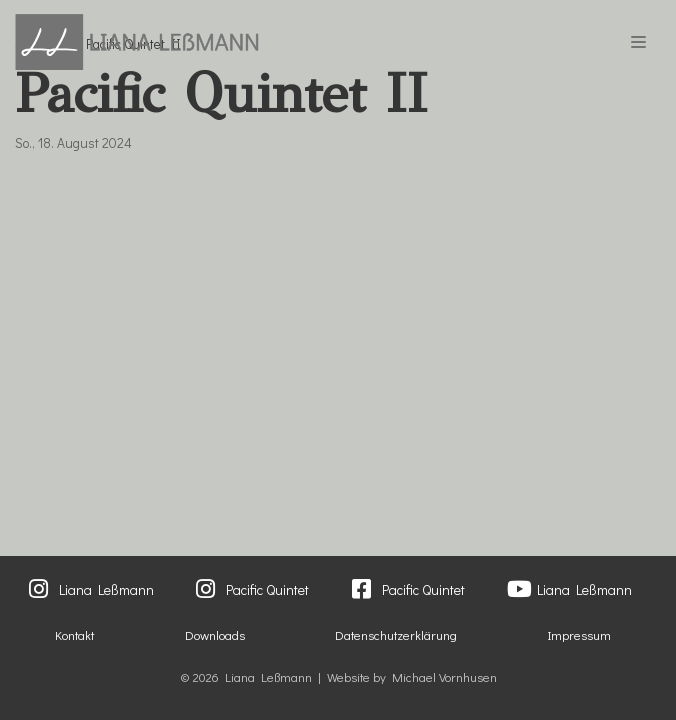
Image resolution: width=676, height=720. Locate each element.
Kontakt (74, 635)
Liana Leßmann (106, 589)
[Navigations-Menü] (638, 42)
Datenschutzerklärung (396, 635)
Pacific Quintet (267, 589)
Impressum (579, 635)
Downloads (215, 635)
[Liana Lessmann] (137, 42)
